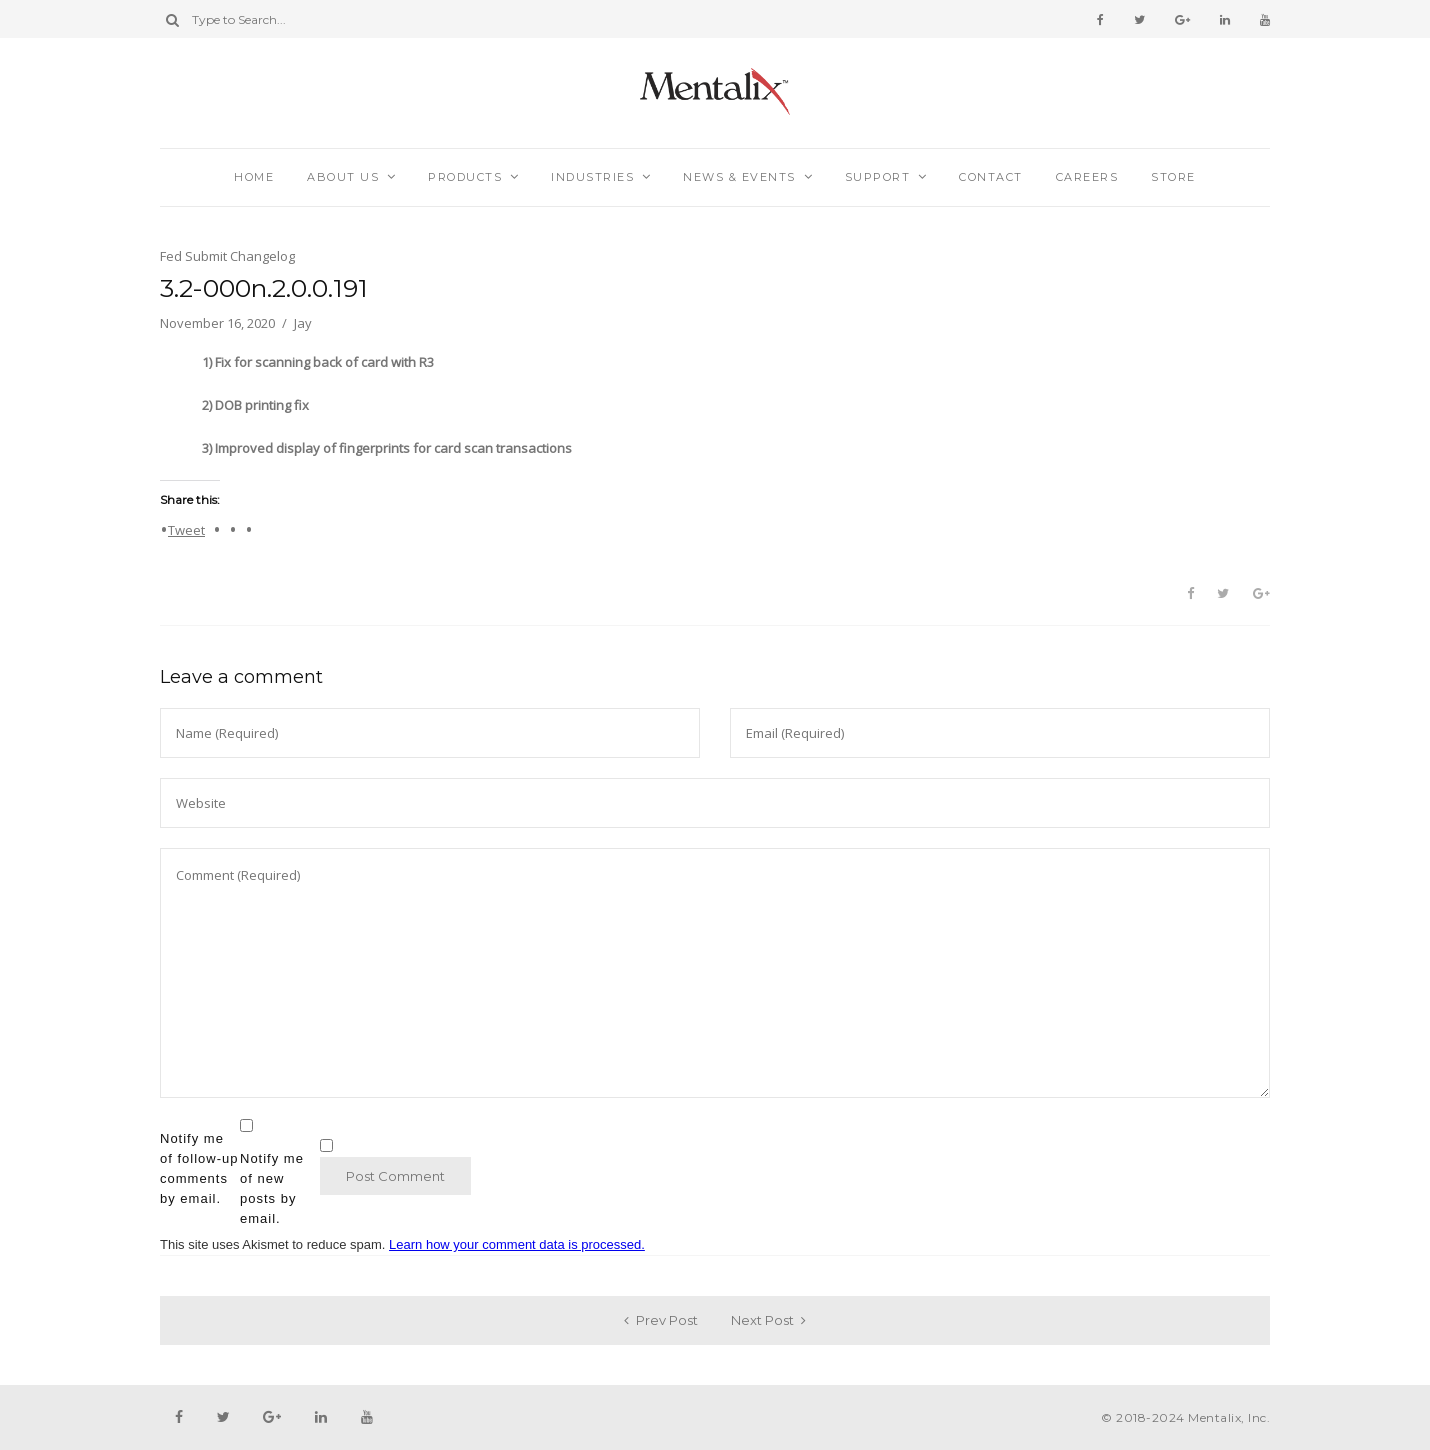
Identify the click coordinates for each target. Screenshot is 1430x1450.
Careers (1087, 177)
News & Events (739, 177)
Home (254, 177)
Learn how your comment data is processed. (517, 1244)
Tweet (186, 529)
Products (465, 177)
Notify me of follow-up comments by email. (199, 1168)
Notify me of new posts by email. (272, 1188)
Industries (592, 177)
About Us (343, 177)
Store (1173, 177)
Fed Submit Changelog (227, 256)
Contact (991, 177)
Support (878, 177)
